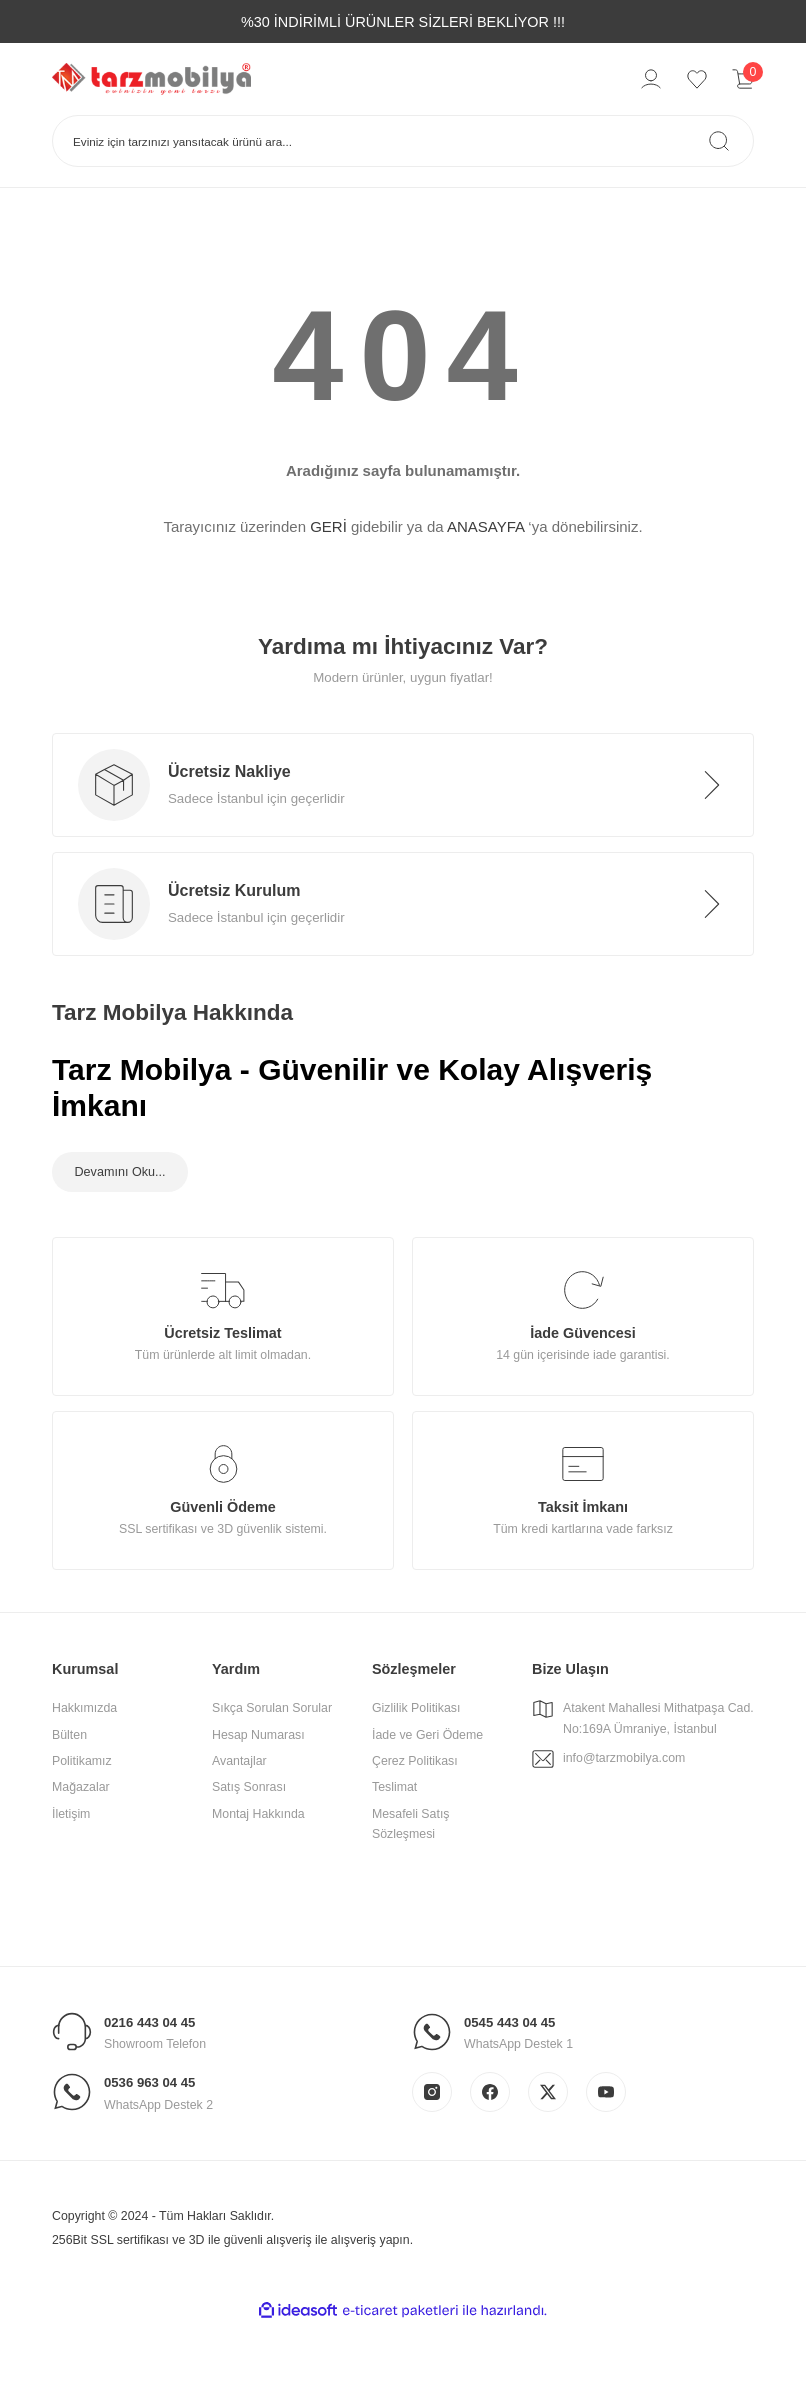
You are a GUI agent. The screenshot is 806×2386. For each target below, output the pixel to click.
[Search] (403, 141)
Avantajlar (239, 1818)
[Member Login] (651, 79)
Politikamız (82, 1818)
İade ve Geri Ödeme (427, 1791)
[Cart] (743, 79)
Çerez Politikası (415, 1818)
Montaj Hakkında (258, 1870)
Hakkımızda (84, 1765)
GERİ (328, 526)
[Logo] (151, 78)
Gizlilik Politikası (416, 1765)
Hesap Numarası (258, 1791)
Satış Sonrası (249, 1844)
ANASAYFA (485, 526)
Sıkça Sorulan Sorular (272, 1765)
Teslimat (394, 1844)
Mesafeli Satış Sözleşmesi (411, 1880)
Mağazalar (81, 1844)
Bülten (69, 1791)
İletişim (71, 1870)
